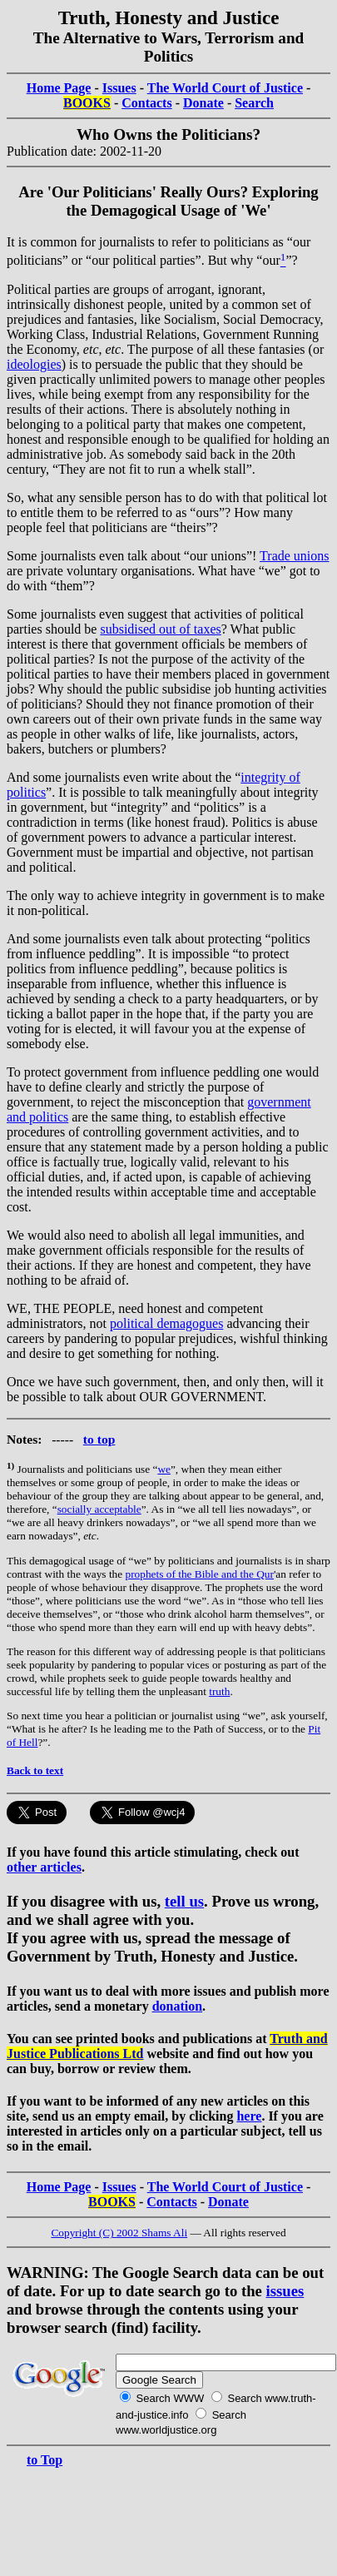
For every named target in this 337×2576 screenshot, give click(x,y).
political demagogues (166, 1323)
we (164, 1469)
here (248, 2116)
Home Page (59, 88)
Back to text (35, 1770)
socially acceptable (99, 1509)
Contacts (146, 103)
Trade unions (294, 556)
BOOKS (87, 103)
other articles (44, 1867)
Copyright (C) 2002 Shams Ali (119, 2232)
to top (99, 1439)
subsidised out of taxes (160, 629)
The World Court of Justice (225, 88)
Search (254, 103)
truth (219, 1691)
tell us (184, 1901)
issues (285, 2291)
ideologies (34, 364)
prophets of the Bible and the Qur (200, 1574)
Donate (203, 103)
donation (177, 2006)
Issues (119, 88)
